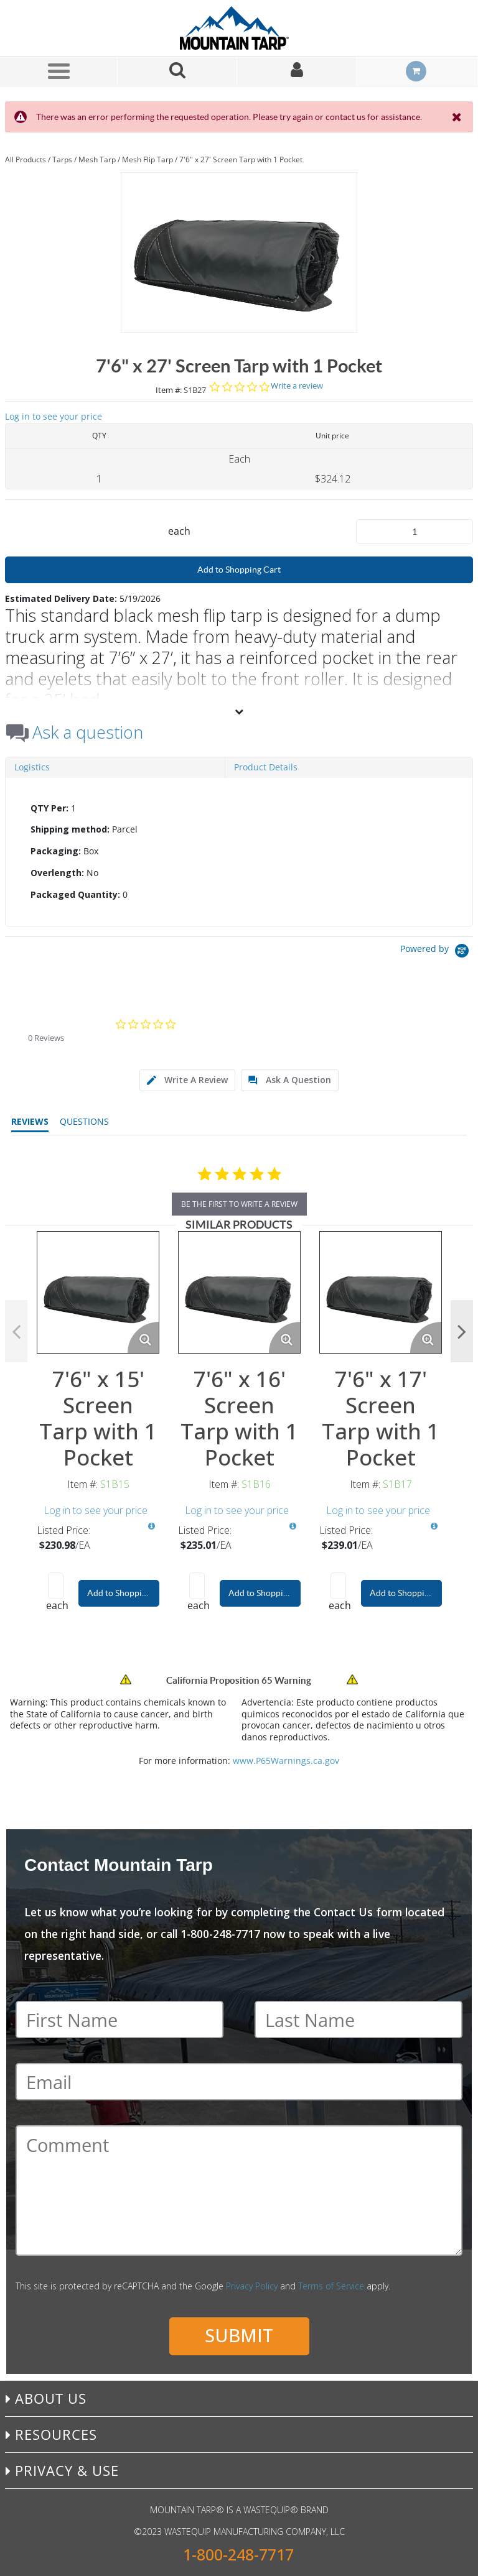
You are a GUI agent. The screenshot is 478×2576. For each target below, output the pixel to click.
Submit (239, 2335)
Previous (16, 1331)
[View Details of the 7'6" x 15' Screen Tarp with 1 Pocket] (98, 1292)
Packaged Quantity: (75, 894)
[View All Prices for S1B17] (434, 1526)
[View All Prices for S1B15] (151, 1526)
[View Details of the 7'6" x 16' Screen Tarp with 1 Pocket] (239, 1292)
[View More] (239, 711)
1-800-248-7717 (238, 2554)
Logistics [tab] (32, 767)
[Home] (239, 28)
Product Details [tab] (266, 767)
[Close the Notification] (458, 117)
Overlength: (57, 873)
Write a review (297, 386)
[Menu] (58, 71)
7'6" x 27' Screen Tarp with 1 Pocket (240, 159)
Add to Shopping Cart (239, 570)
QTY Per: (49, 808)
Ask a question (87, 732)
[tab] (239, 852)
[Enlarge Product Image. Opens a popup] (143, 1337)
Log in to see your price (53, 416)
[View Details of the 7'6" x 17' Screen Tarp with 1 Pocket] (380, 1292)
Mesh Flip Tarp (147, 159)
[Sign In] (297, 71)
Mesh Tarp (97, 159)
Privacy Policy (252, 2286)
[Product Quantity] (414, 531)
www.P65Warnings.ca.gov (286, 1760)
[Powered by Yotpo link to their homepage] (436, 952)
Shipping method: (70, 829)
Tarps (62, 159)
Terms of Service (331, 2286)
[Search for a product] (177, 71)
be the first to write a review (239, 1204)
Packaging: (55, 851)
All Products (25, 159)
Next (462, 1331)
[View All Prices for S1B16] (292, 1526)
